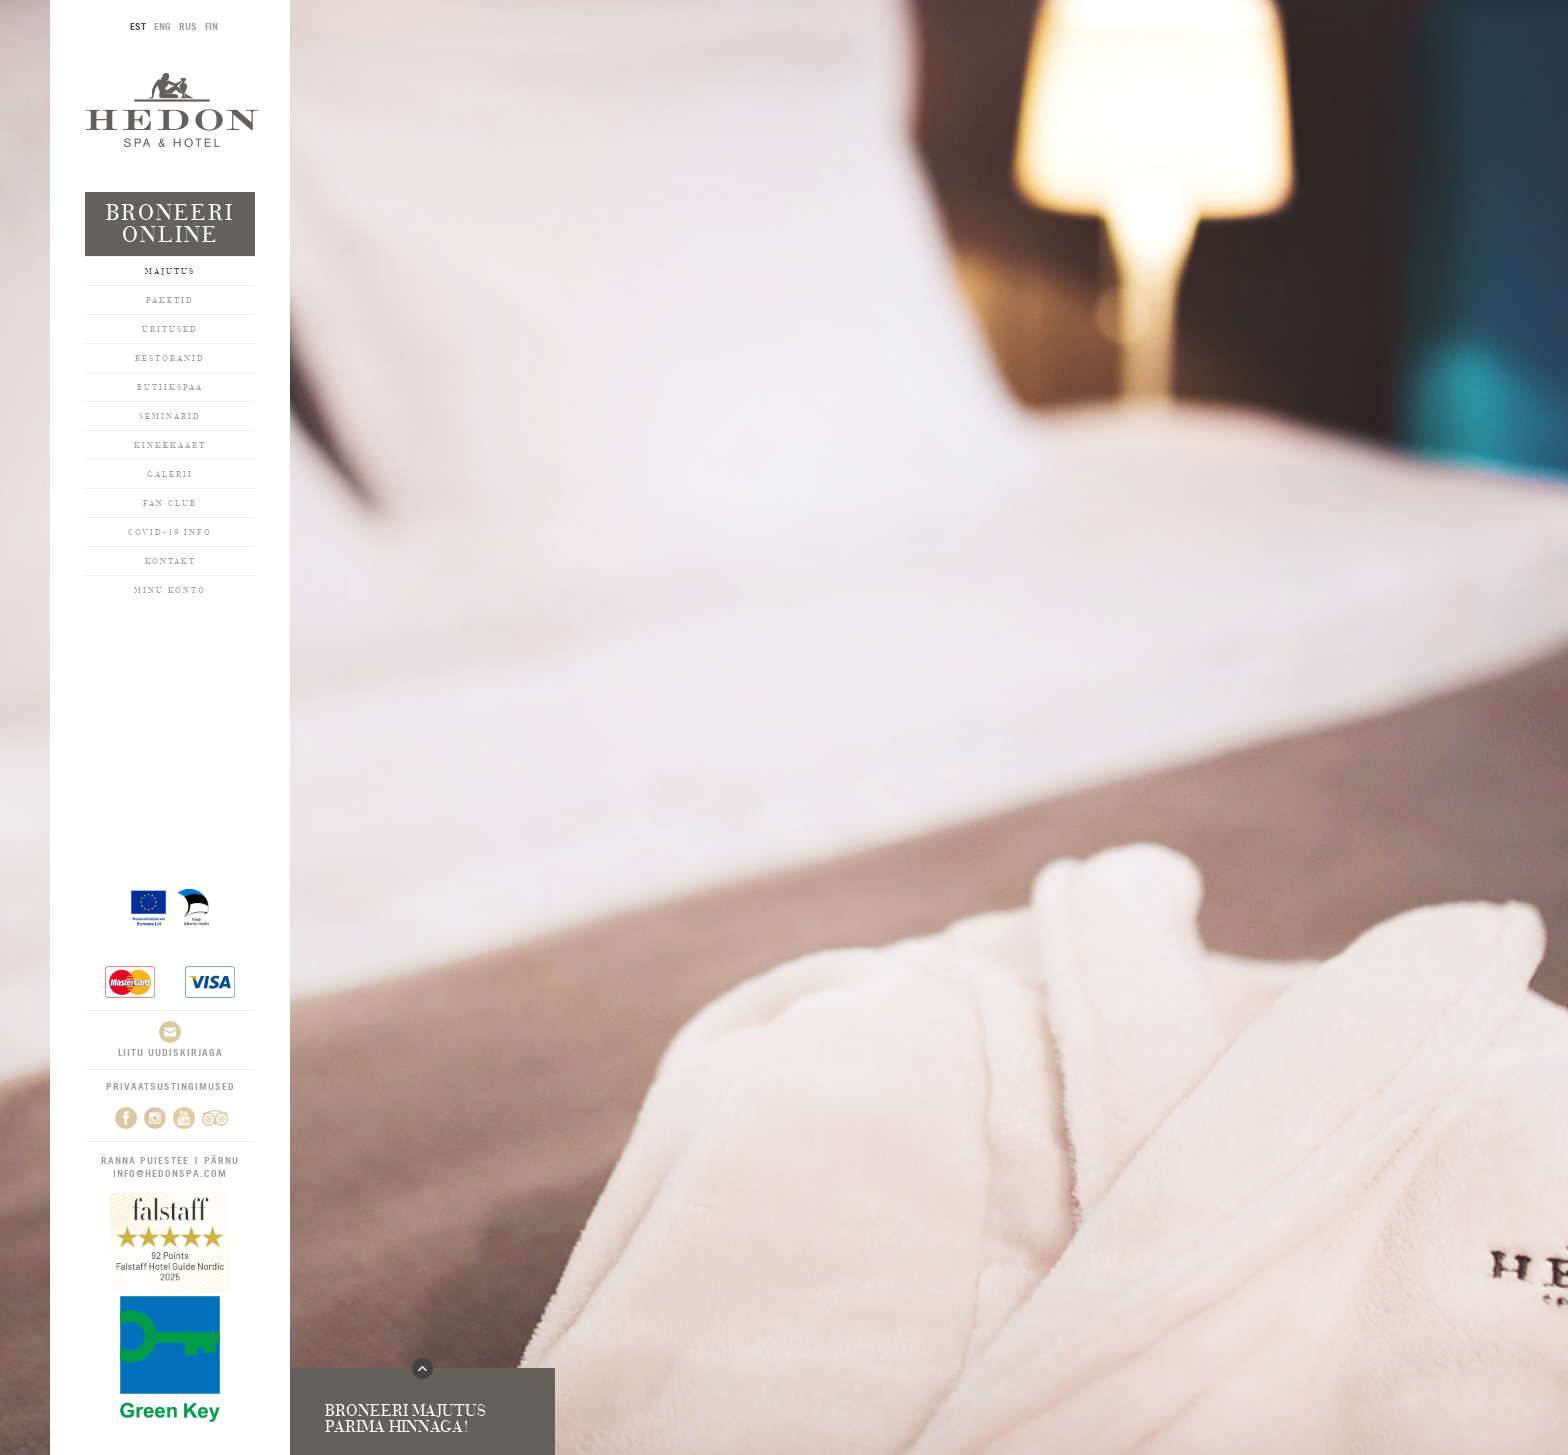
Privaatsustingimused (170, 1086)
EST (138, 26)
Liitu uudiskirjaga (170, 1039)
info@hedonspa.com (170, 1173)
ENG (162, 26)
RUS (188, 26)
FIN (211, 26)
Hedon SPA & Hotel (172, 109)
